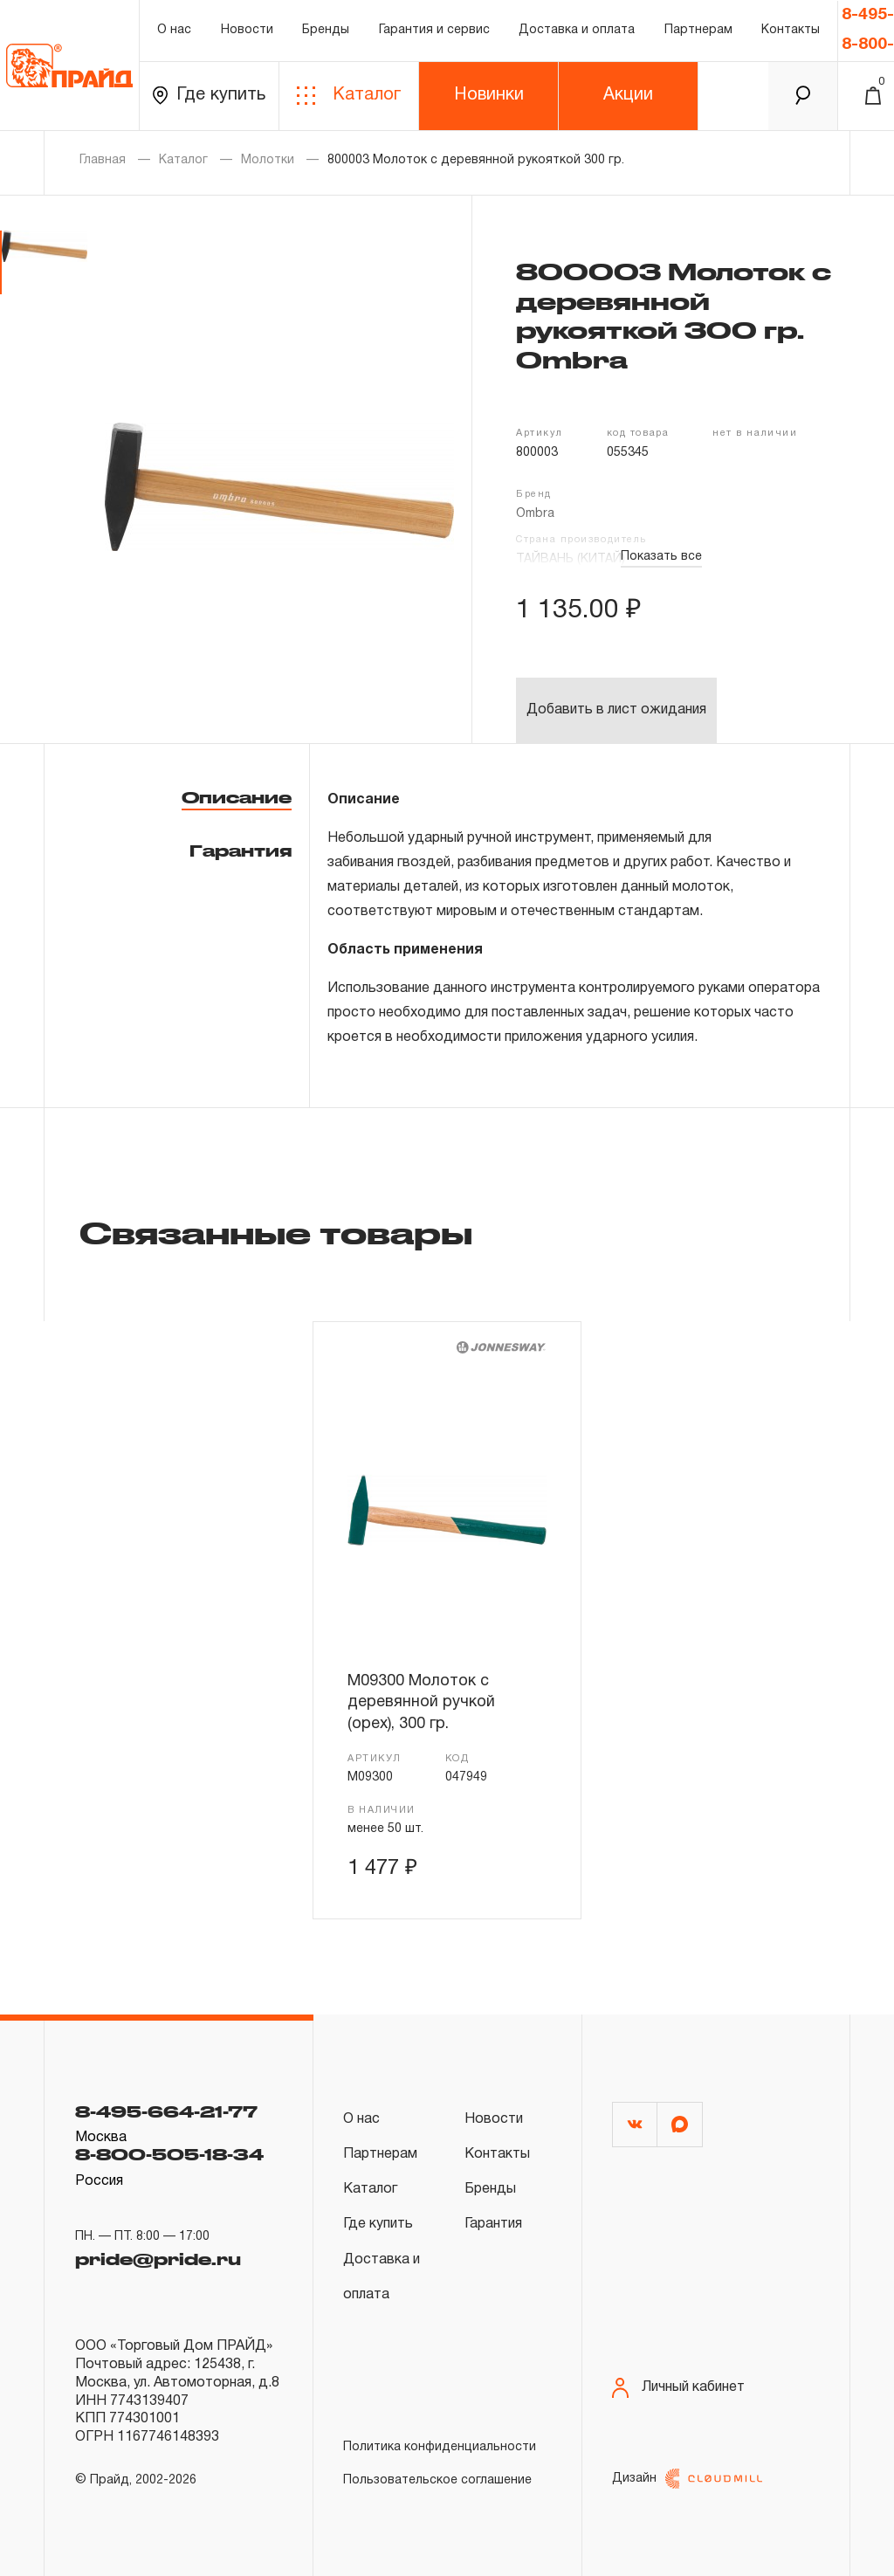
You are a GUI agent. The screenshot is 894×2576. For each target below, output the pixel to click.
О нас (174, 30)
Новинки (489, 95)
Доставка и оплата (577, 30)
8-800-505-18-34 (169, 2154)
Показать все (661, 556)
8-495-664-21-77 (166, 2111)
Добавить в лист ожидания (616, 710)
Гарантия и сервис (434, 30)
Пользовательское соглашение (437, 2480)
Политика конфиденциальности (439, 2447)
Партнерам (698, 30)
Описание (237, 797)
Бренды (325, 30)
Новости (247, 30)
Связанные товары (275, 1232)
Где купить (209, 95)
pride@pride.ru (158, 2259)
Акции (628, 95)
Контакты (790, 30)
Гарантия (240, 850)
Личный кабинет (678, 2388)
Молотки (267, 160)
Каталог (349, 95)
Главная (102, 160)
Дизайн (687, 2479)
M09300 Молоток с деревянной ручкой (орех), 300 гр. (421, 1703)
